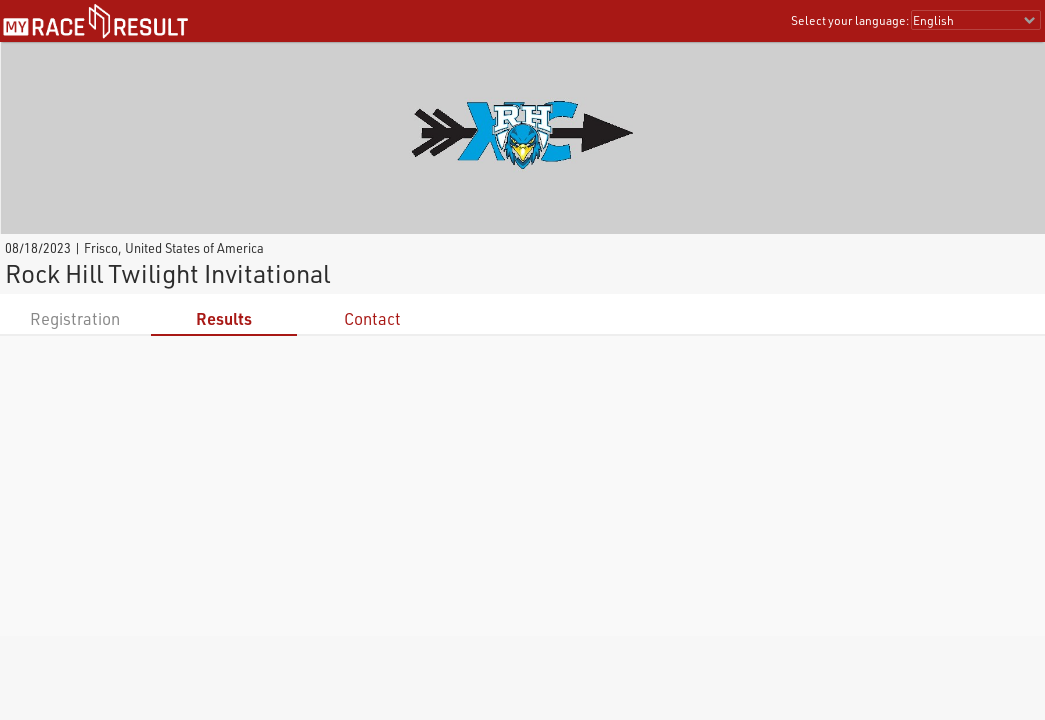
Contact (372, 318)
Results (224, 318)
